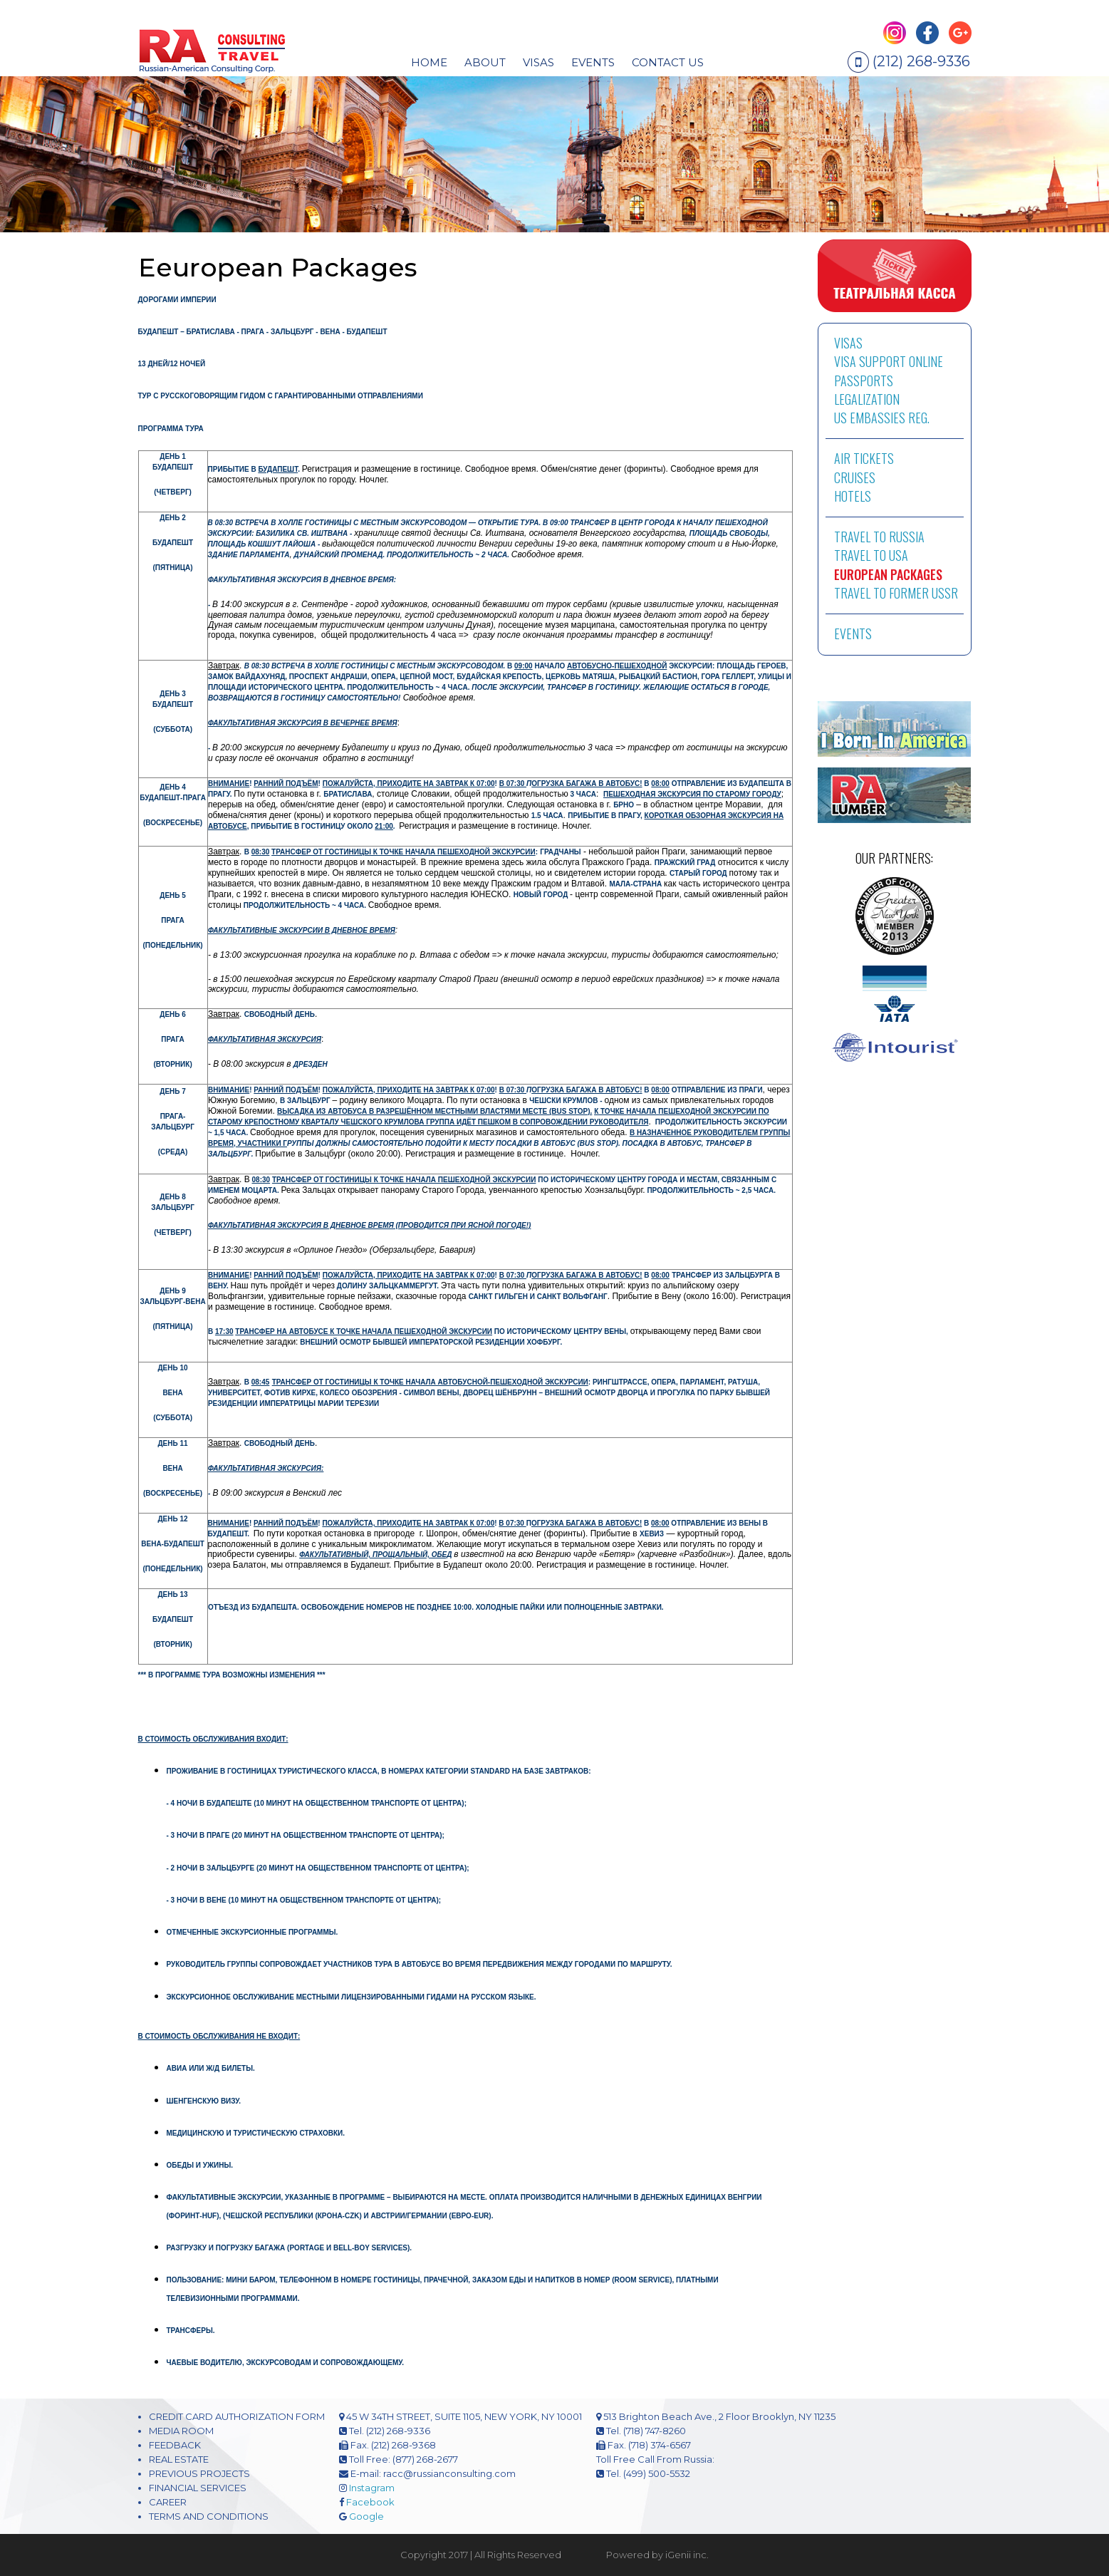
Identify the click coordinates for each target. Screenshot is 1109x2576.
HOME (429, 62)
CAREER (168, 2502)
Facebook (370, 2502)
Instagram (372, 2487)
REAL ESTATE (179, 2459)
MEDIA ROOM (181, 2430)
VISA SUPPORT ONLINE (888, 361)
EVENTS (593, 62)
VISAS (848, 342)
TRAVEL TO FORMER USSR (896, 593)
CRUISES (854, 477)
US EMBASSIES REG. (882, 417)
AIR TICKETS (864, 458)
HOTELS (852, 496)
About (485, 62)
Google (366, 2516)
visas (538, 62)
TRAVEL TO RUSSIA (879, 536)
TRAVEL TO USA (871, 555)
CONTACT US (668, 62)
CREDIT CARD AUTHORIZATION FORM (237, 2416)
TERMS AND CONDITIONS (209, 2516)
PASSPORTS (863, 380)
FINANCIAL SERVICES (197, 2487)
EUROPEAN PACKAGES (888, 574)
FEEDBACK (175, 2445)
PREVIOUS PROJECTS (199, 2473)
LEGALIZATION (867, 399)
